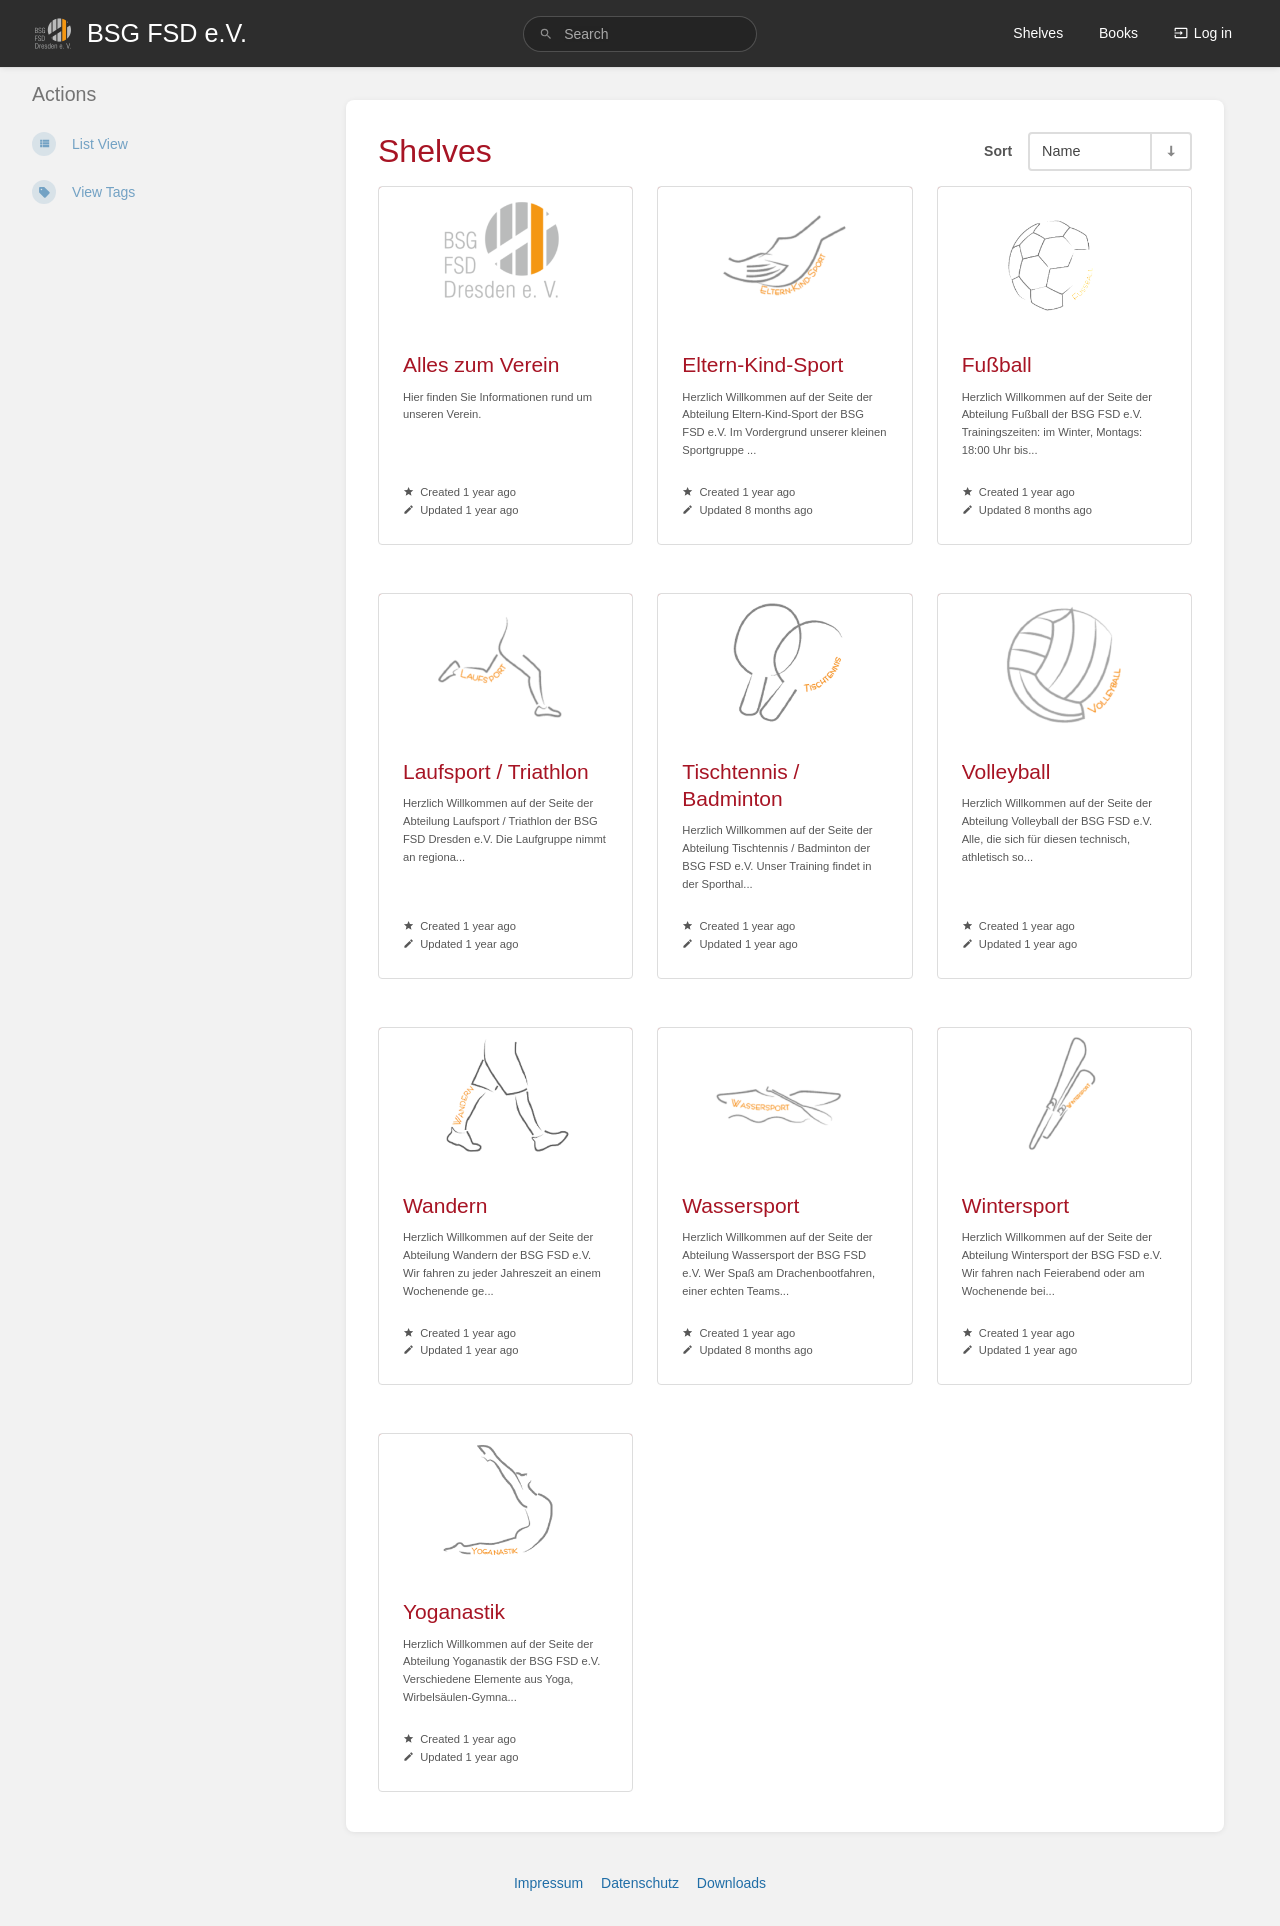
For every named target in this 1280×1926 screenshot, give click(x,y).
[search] (640, 34)
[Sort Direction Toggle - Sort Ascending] (1170, 151)
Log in (1203, 33)
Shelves (1038, 33)
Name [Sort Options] (1061, 151)
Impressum (548, 1883)
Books (1118, 33)
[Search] (546, 34)
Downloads (731, 1883)
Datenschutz (640, 1883)
